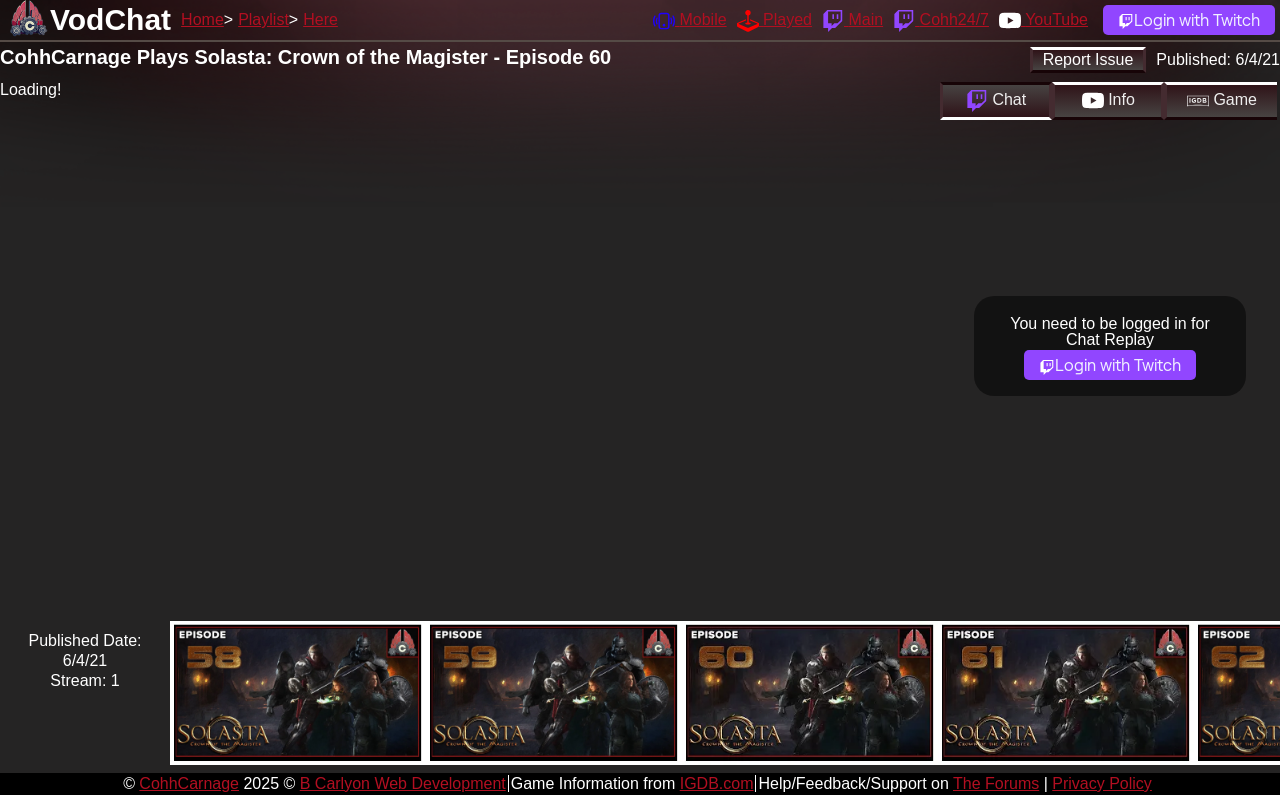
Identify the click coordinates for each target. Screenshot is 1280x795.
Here (320, 19)
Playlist (263, 19)
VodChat (110, 19)
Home (202, 19)
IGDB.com (717, 783)
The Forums (996, 783)
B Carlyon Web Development (403, 783)
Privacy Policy (1102, 783)
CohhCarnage (189, 783)
